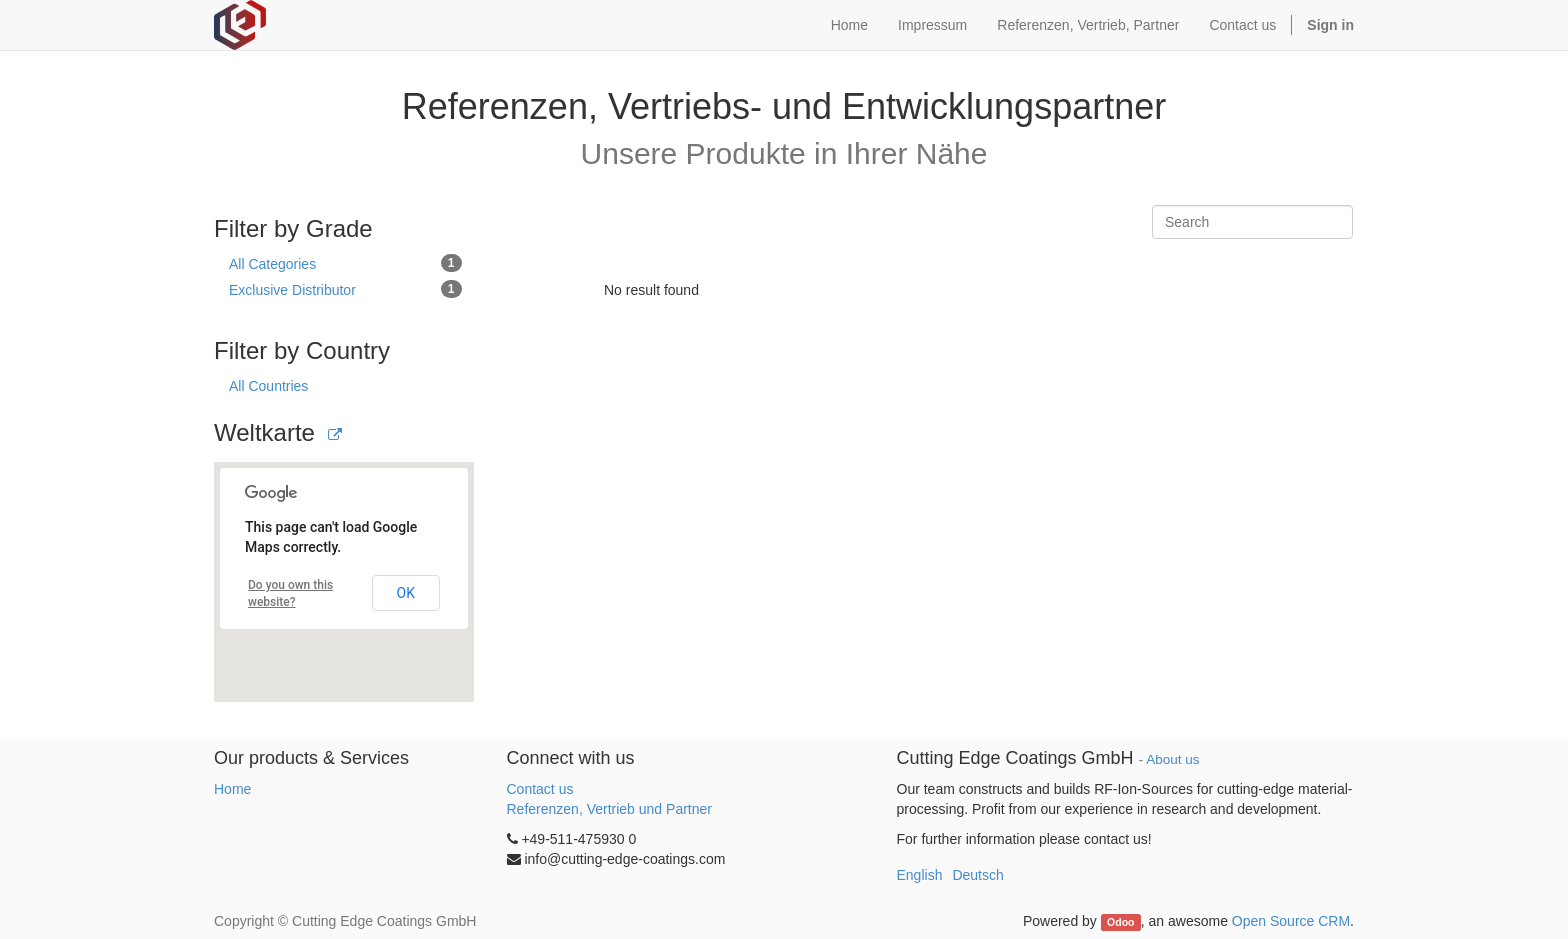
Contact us (540, 789)
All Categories (345, 263)
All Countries (268, 386)
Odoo (1120, 922)
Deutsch (977, 875)
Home (232, 789)
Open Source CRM (1291, 921)
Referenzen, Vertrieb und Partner (609, 809)
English (920, 875)
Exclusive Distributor (345, 289)
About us (1172, 759)
